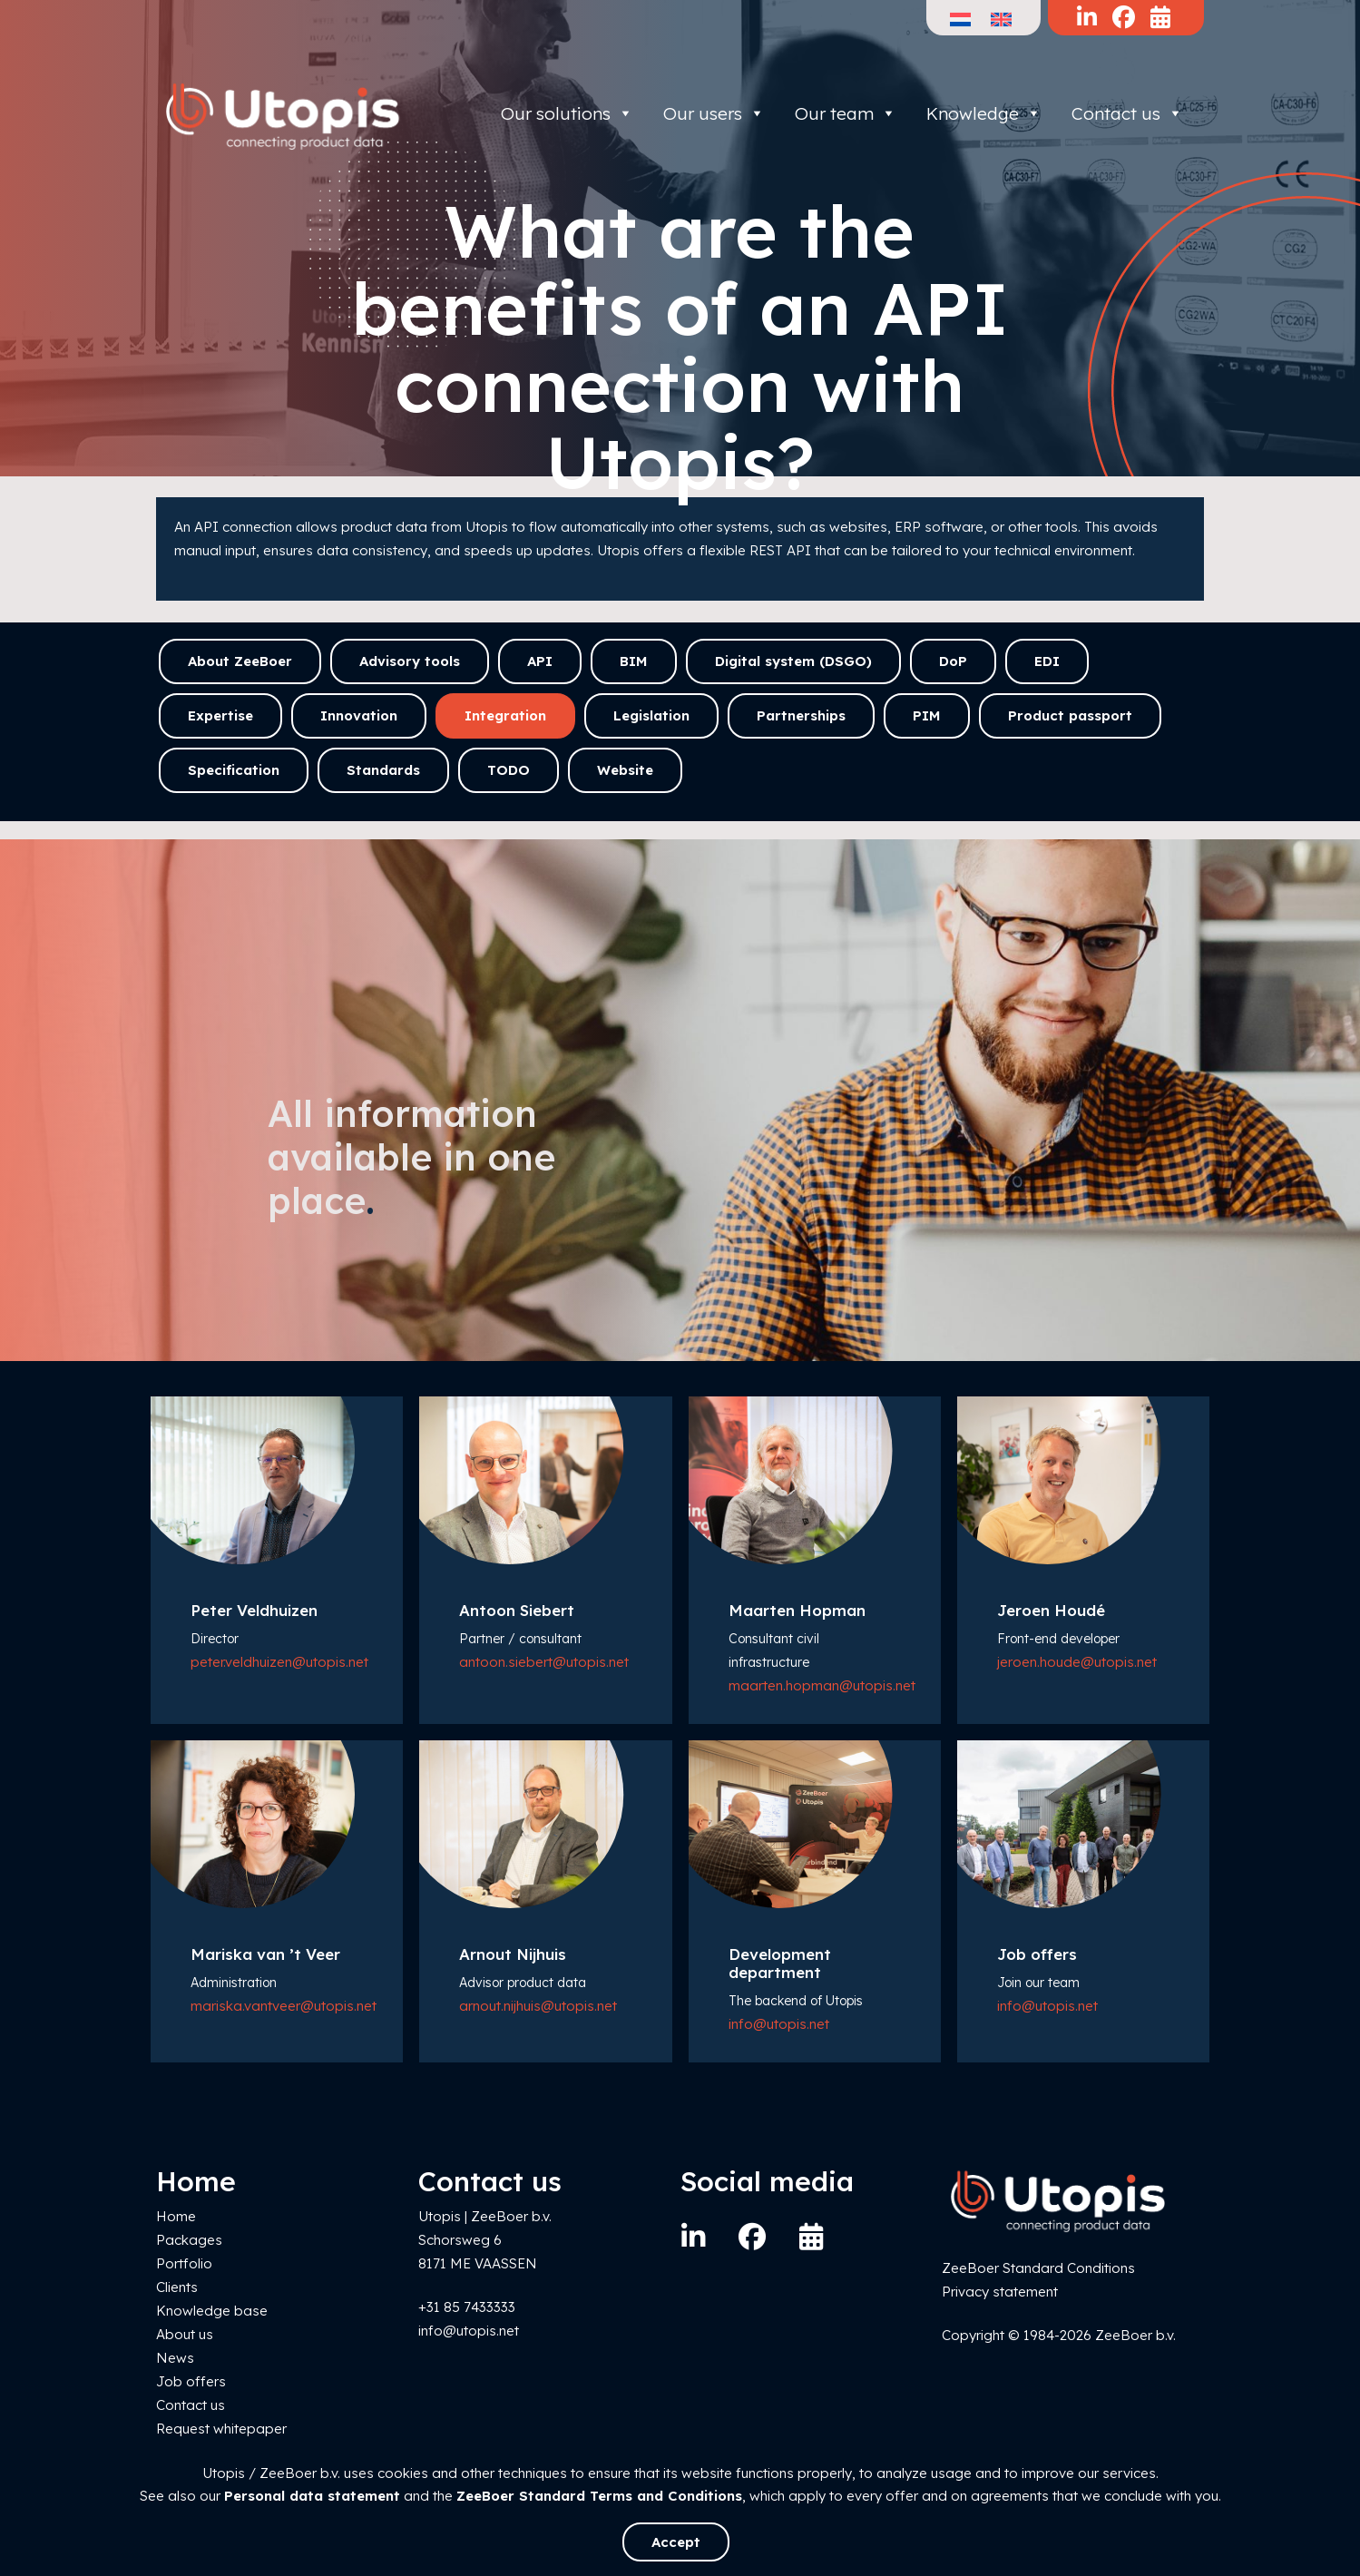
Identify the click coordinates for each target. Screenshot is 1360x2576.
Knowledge (984, 113)
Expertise (220, 715)
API (540, 661)
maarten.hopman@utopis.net (822, 1685)
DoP (953, 661)
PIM (927, 715)
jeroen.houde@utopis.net (1077, 1661)
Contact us (1127, 113)
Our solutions (567, 113)
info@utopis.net (779, 2023)
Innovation (358, 715)
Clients (177, 2287)
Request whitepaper (221, 2428)
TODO (508, 770)
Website (625, 770)
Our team (845, 113)
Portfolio (184, 2263)
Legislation (651, 715)
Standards (383, 770)
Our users (714, 113)
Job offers (191, 2381)
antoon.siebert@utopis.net (544, 1661)
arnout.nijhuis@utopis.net (538, 2005)
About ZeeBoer (240, 661)
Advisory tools (409, 661)
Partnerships (801, 715)
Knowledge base (212, 2310)
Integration (505, 715)
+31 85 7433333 (466, 2307)
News (175, 2357)
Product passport (1070, 715)
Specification (233, 770)
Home (176, 2216)
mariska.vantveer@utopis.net (284, 2005)
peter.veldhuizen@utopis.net (279, 1661)
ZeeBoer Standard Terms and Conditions (599, 2495)
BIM (634, 661)
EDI (1047, 661)
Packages (189, 2239)
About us (184, 2334)
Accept (675, 2542)
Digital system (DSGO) (793, 661)
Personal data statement (312, 2495)
